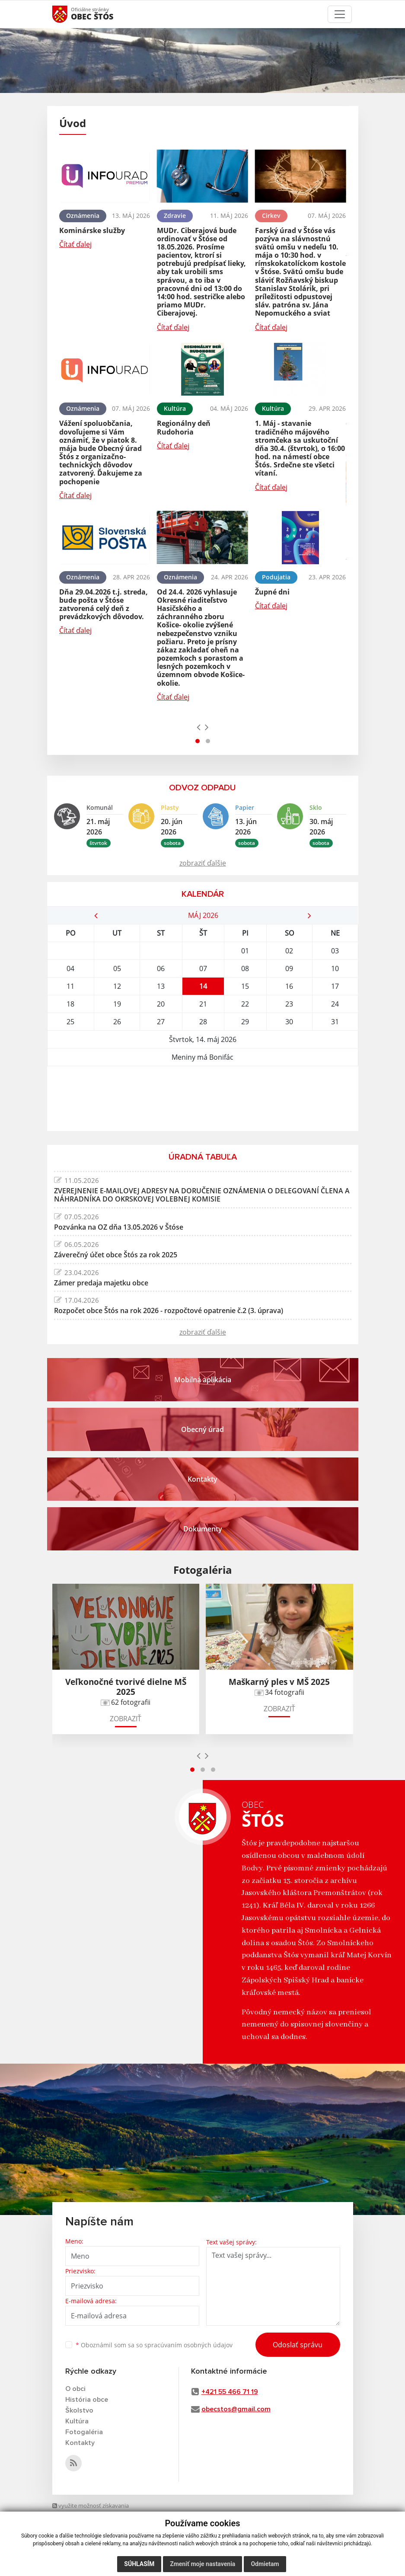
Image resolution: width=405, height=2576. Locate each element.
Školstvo (79, 2410)
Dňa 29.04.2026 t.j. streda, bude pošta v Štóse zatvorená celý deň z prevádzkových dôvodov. (103, 604)
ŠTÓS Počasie (202, 1098)
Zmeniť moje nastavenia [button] (202, 2563)
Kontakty (80, 2442)
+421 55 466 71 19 (229, 2391)
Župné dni (272, 592)
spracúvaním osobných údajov (188, 2345)
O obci (75, 2388)
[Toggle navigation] (340, 14)
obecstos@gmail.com (236, 2409)
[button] (197, 741)
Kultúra (77, 2421)
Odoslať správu (297, 2344)
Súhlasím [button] (139, 2563)
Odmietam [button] (265, 2563)
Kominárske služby (92, 230)
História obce (86, 2399)
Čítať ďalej (75, 244)
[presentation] (199, 727)
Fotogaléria (84, 2432)
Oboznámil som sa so (154, 2345)
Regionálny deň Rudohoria (183, 427)
